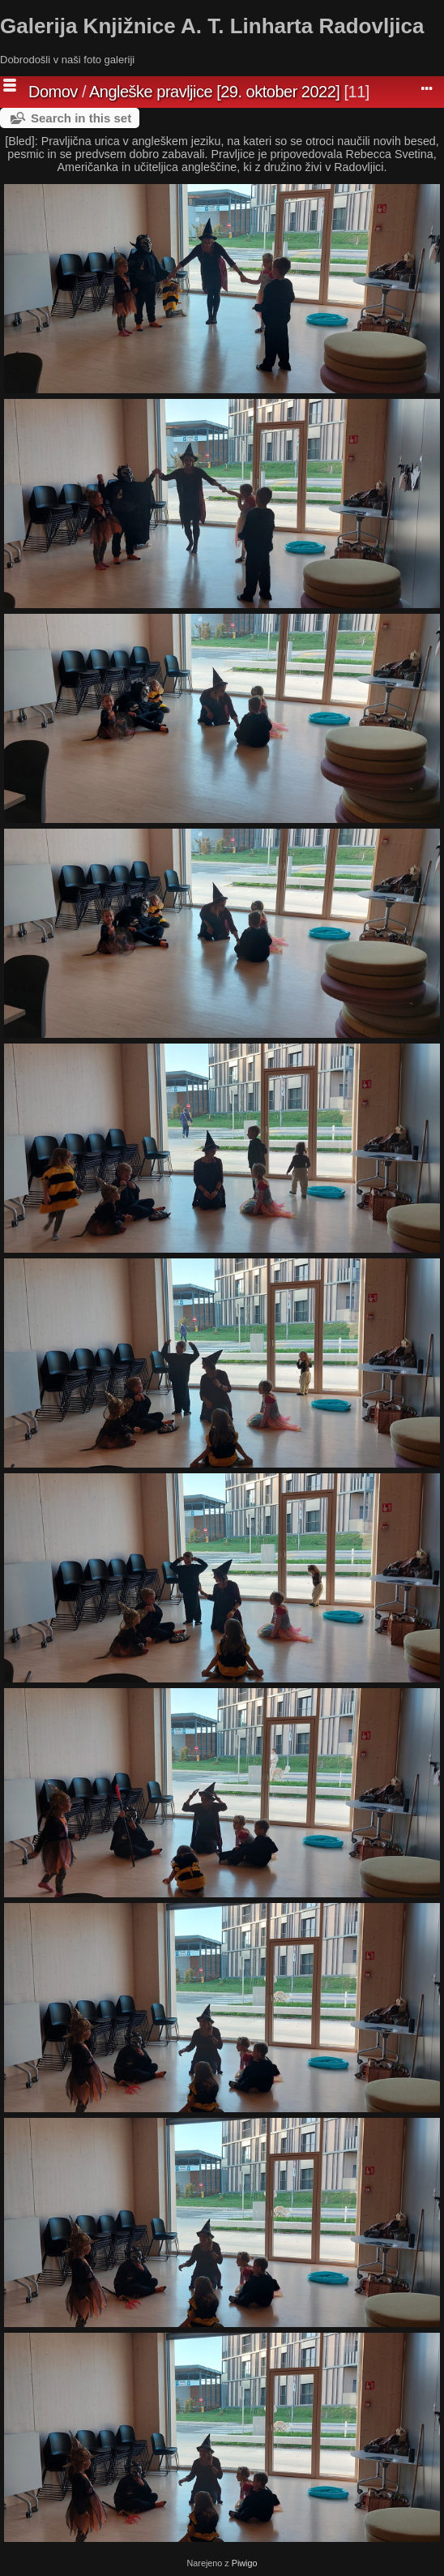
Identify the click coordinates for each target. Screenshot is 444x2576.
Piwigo (245, 2563)
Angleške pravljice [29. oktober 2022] (214, 92)
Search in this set (81, 118)
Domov (53, 92)
